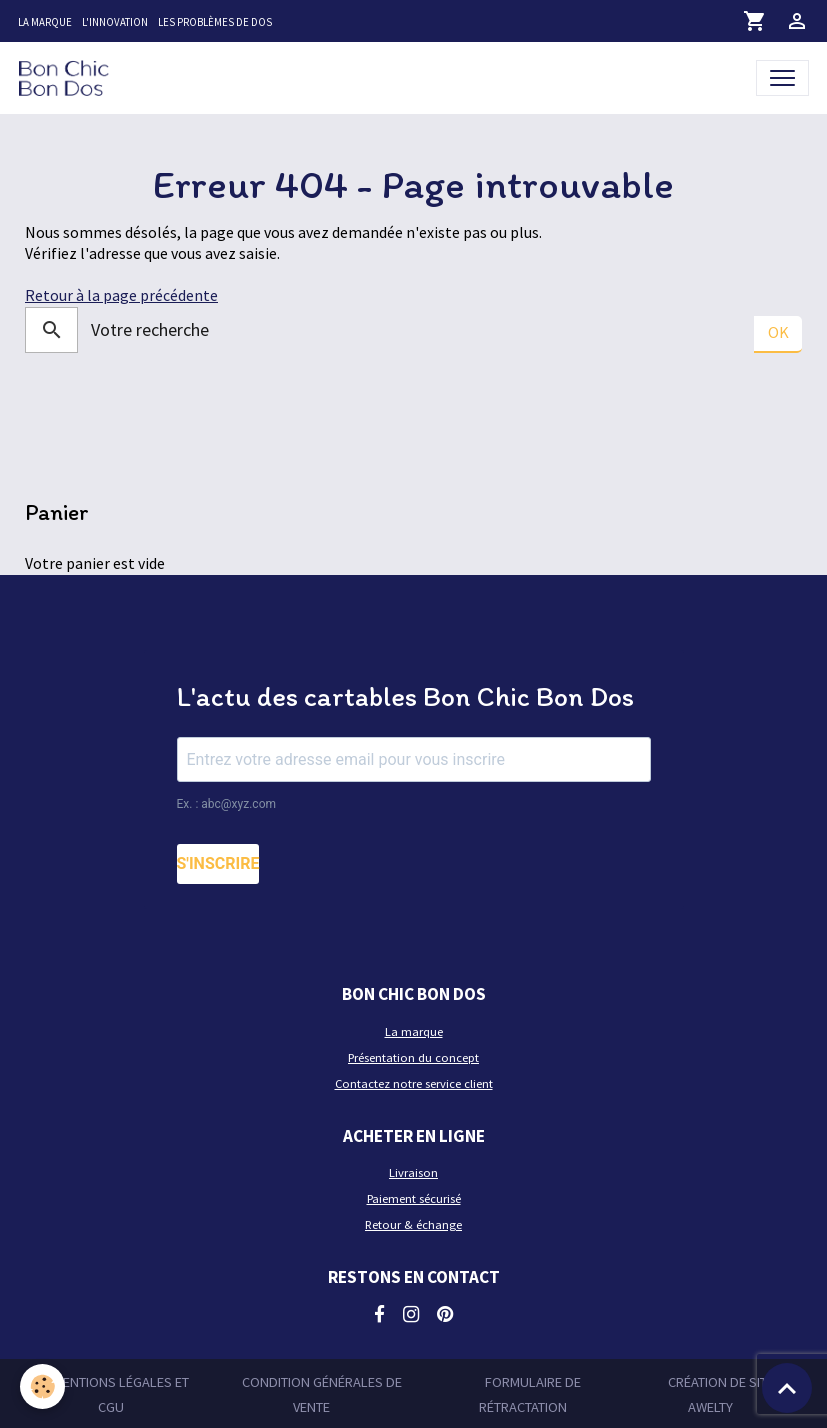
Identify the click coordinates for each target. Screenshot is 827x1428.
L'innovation (115, 22)
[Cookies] (42, 1386)
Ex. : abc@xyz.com (227, 804)
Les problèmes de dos (215, 22)
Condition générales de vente (322, 1394)
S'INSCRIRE (218, 863)
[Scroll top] (787, 1388)
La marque (45, 22)
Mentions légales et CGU (121, 1394)
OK (778, 332)
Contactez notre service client (414, 1083)
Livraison (413, 1172)
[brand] (68, 77)
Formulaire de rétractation (530, 1394)
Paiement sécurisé (414, 1198)
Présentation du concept (413, 1057)
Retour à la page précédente (121, 295)
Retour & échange (413, 1224)
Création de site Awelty (721, 1394)
